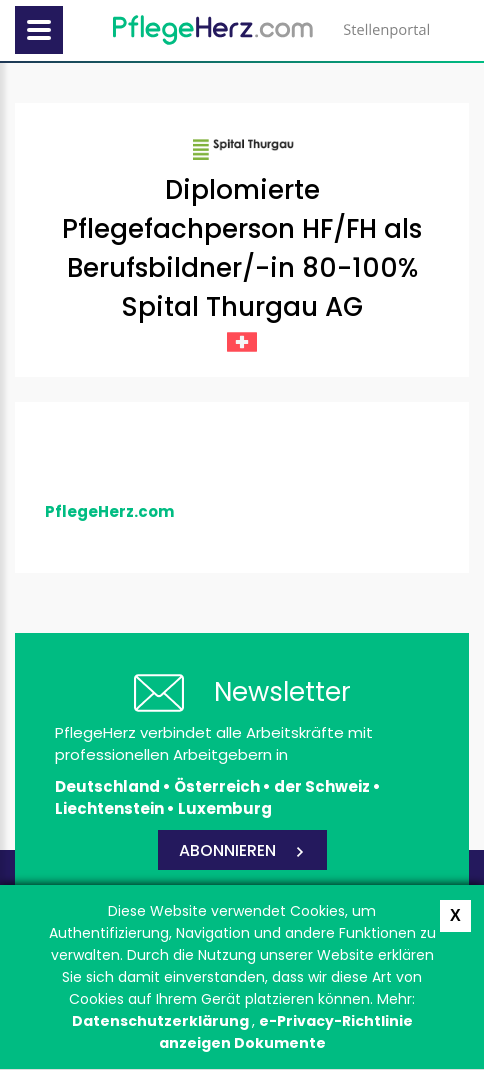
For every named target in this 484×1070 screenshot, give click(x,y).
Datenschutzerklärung (162, 1021)
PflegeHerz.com (109, 511)
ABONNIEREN (227, 850)
